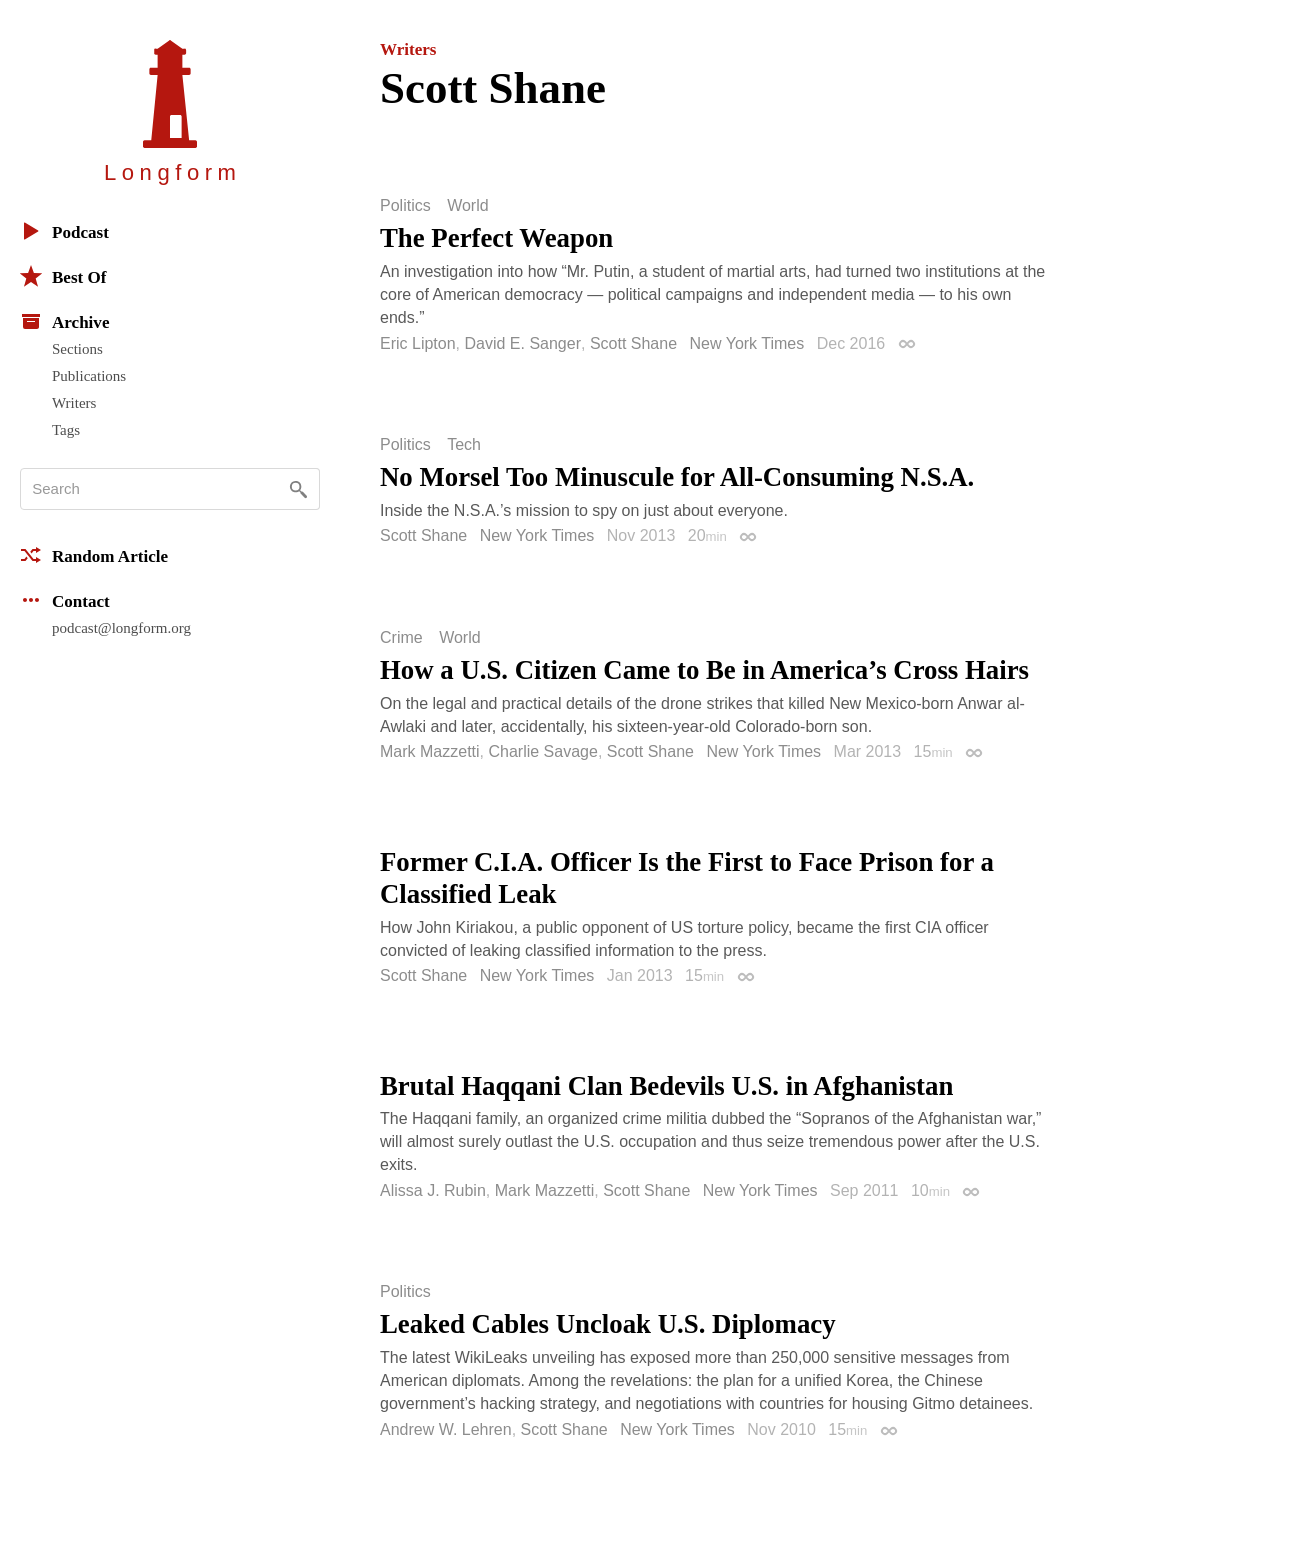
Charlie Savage (542, 751)
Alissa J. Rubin (433, 1190)
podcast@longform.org (121, 628)
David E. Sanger (522, 343)
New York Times (747, 343)
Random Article (94, 555)
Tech (464, 445)
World (468, 206)
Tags (66, 430)
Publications (89, 376)
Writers (74, 403)
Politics (405, 206)
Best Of (63, 276)
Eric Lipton (418, 343)
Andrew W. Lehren (446, 1429)
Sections (77, 349)
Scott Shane (633, 343)
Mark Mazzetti (430, 751)
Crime (401, 638)
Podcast (64, 231)
